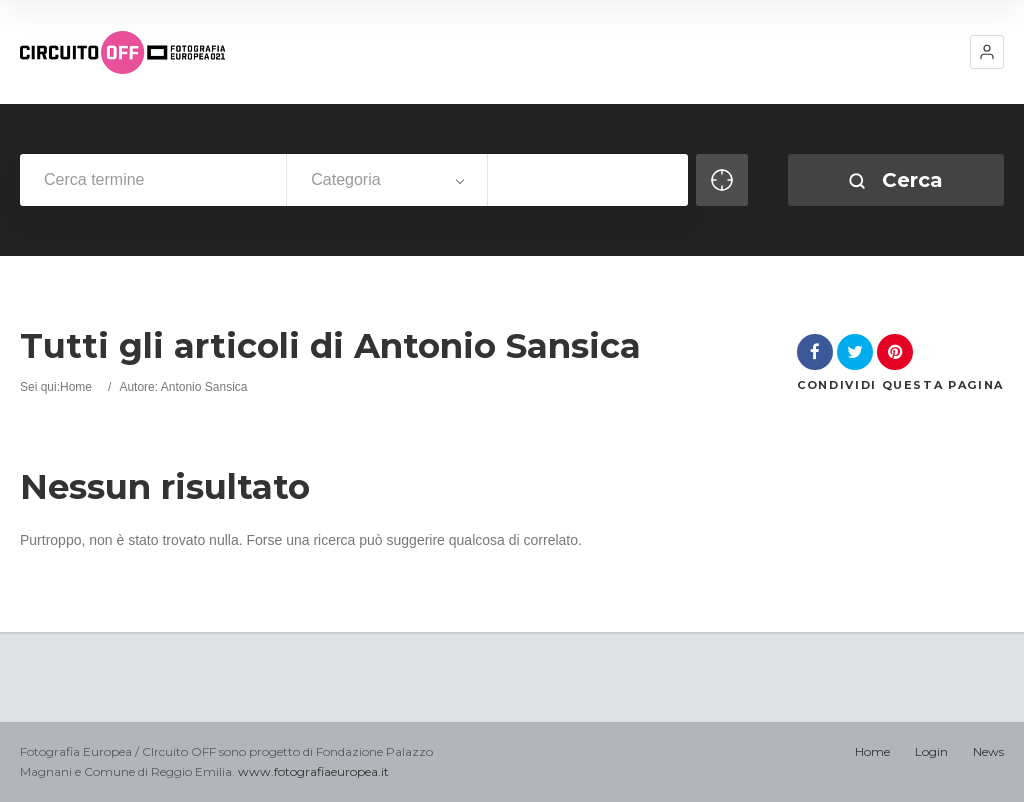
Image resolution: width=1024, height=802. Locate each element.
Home (76, 387)
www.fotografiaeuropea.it (313, 771)
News (988, 751)
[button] (987, 52)
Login (931, 751)
